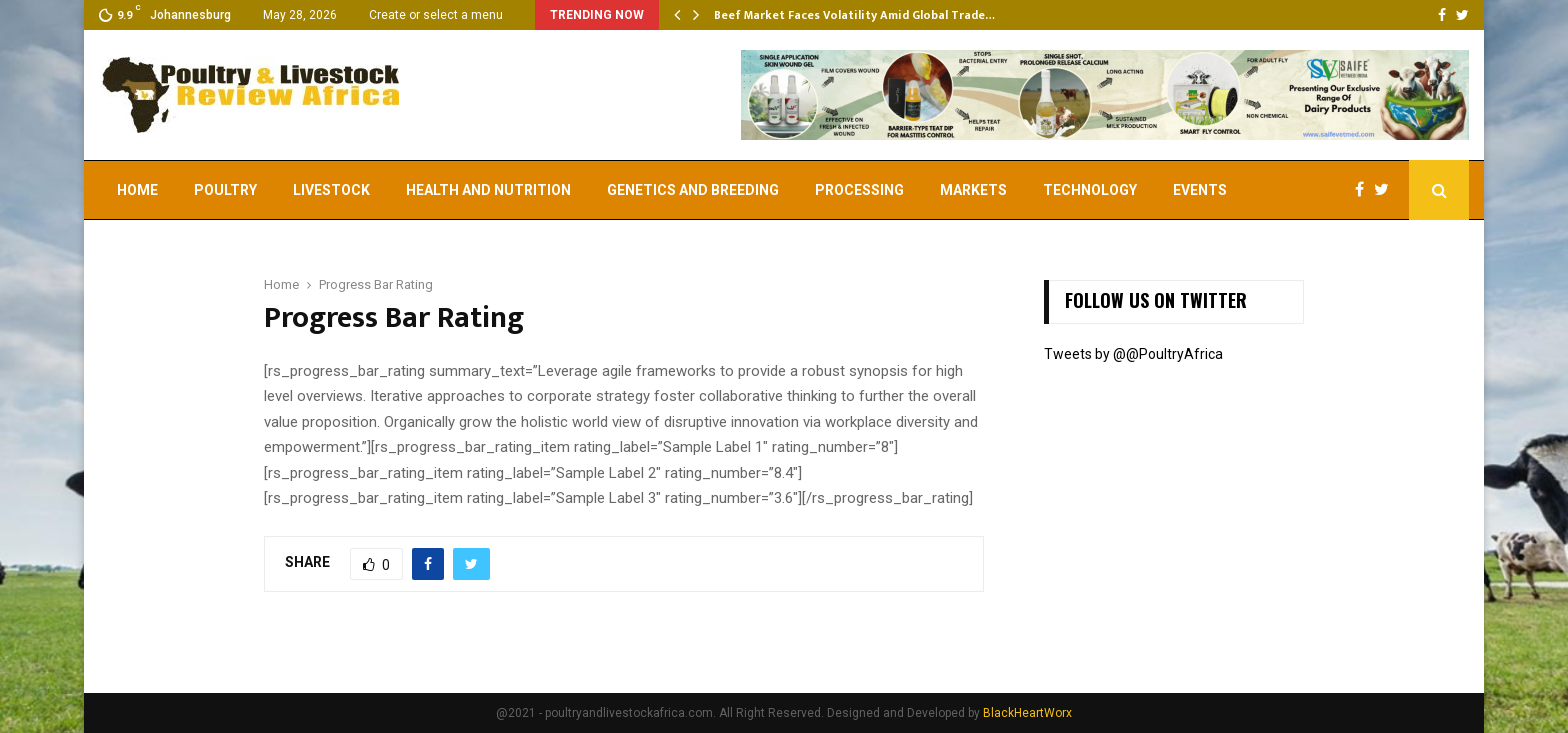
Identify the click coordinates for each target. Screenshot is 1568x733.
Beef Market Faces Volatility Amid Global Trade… (854, 15)
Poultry (225, 190)
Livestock (331, 190)
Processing (859, 190)
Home (137, 190)
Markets (973, 190)
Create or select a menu (436, 15)
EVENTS (1200, 190)
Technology (1090, 190)
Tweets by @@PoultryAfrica (1133, 354)
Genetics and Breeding (693, 190)
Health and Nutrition (488, 190)
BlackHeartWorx (1027, 713)
